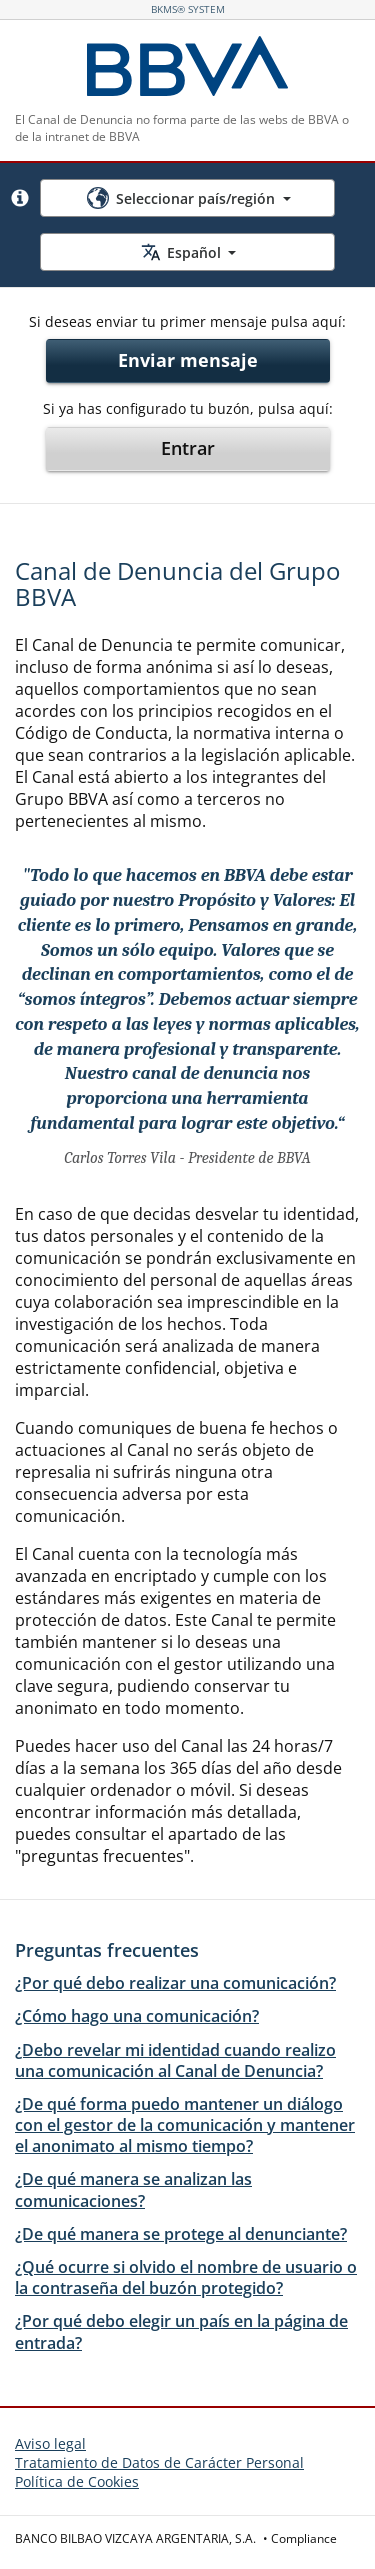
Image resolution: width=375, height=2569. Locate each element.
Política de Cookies (77, 2481)
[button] (20, 198)
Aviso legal (50, 2443)
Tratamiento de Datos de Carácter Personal (159, 2462)
